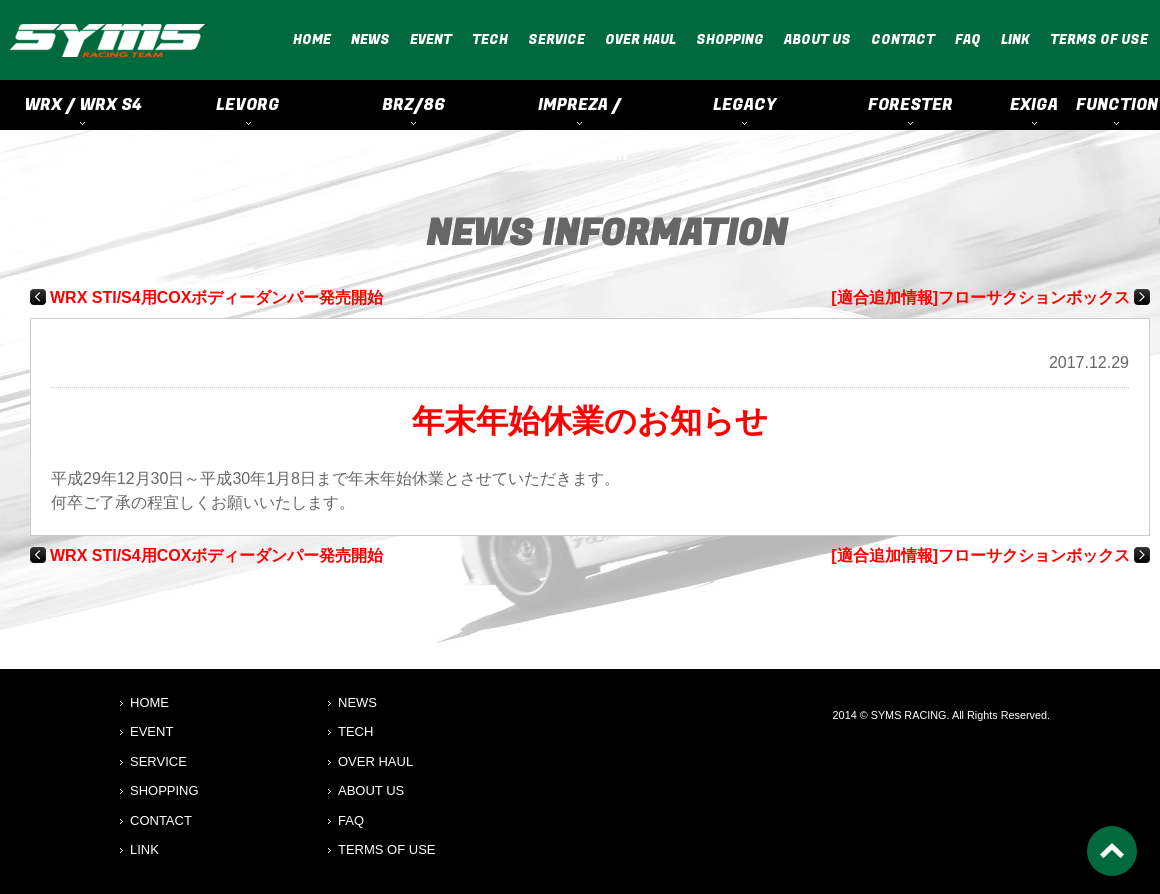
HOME (312, 39)
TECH (490, 39)
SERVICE (556, 39)
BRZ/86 (414, 105)
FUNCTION (1117, 105)
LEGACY (744, 105)
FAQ (968, 39)
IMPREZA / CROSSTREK (579, 111)
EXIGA (1034, 105)
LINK (1015, 39)
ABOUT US (817, 39)
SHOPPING (730, 39)
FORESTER (910, 105)
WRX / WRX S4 (83, 105)
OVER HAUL (640, 39)
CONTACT (903, 39)
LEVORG (248, 105)
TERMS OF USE (1099, 39)
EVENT (431, 39)
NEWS (370, 39)
